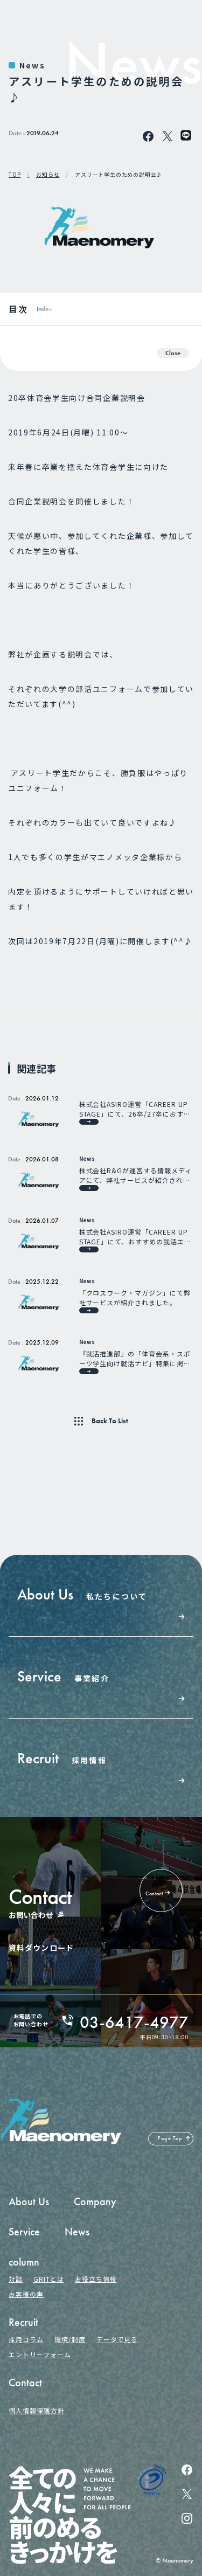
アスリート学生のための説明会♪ (118, 174)
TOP (14, 174)
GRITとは (48, 2278)
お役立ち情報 (96, 2278)
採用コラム (26, 2339)
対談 (16, 2278)
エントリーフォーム (40, 2354)
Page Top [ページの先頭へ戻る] (170, 2138)
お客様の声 (26, 2293)
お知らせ (47, 174)
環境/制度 (70, 2339)
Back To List (110, 1421)
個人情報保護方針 (37, 2410)
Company (95, 2201)
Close (172, 353)
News (32, 65)
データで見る (117, 2339)
